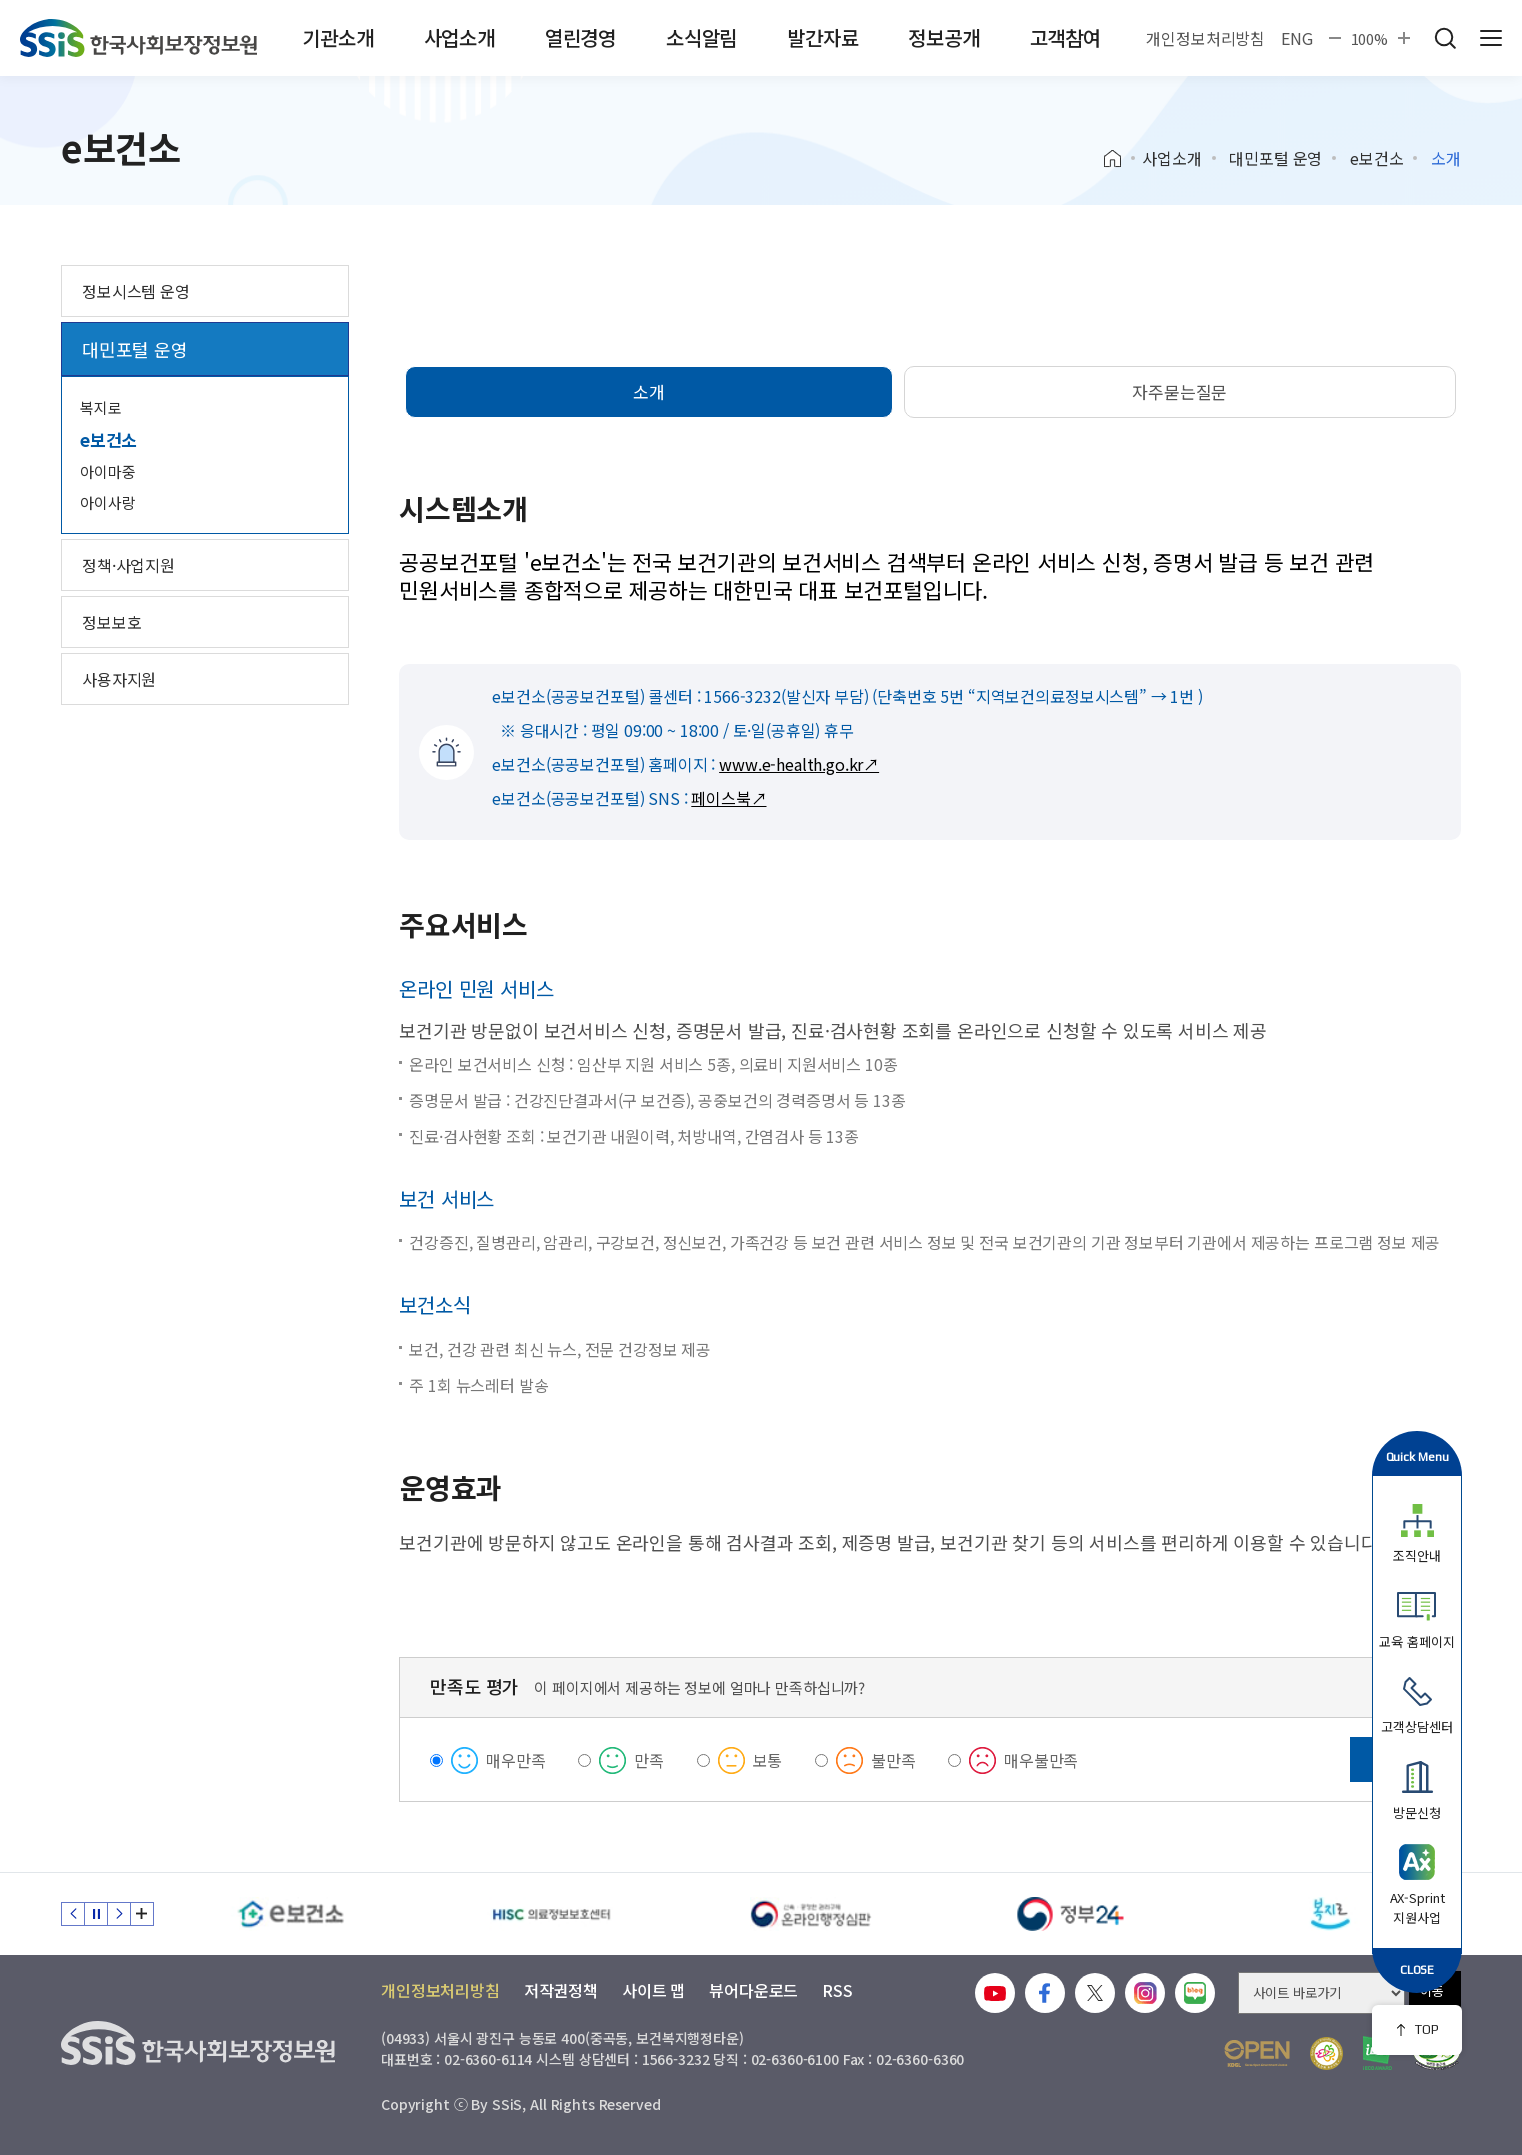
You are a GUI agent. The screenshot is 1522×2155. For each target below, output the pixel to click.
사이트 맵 (653, 1990)
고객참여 (1065, 37)
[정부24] (1071, 1914)
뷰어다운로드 (753, 1990)
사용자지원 (119, 679)
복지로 (101, 407)
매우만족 (515, 1760)
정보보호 (111, 622)
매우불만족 (1041, 1760)
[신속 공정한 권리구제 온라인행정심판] (811, 1914)
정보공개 (943, 37)
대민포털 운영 (1275, 158)
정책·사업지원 (128, 565)
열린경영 (580, 37)
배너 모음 (142, 1914)
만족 (649, 1760)
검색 (1445, 38)
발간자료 (822, 37)
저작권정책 (561, 1990)
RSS (837, 1990)
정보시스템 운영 (136, 291)
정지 (96, 1914)
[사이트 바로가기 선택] (1321, 1993)
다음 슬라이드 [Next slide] (119, 1914)
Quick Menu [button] (1417, 1456)
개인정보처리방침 (1205, 38)
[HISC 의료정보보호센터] (551, 1914)
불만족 (893, 1760)
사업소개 (459, 37)
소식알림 (701, 37)
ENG (1297, 38)
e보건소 (1376, 158)
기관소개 (337, 37)
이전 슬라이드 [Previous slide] (73, 1914)
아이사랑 (107, 502)
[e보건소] (291, 1914)
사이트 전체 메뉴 (1491, 38)
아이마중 (107, 471)
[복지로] (1331, 1914)
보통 (768, 1760)
